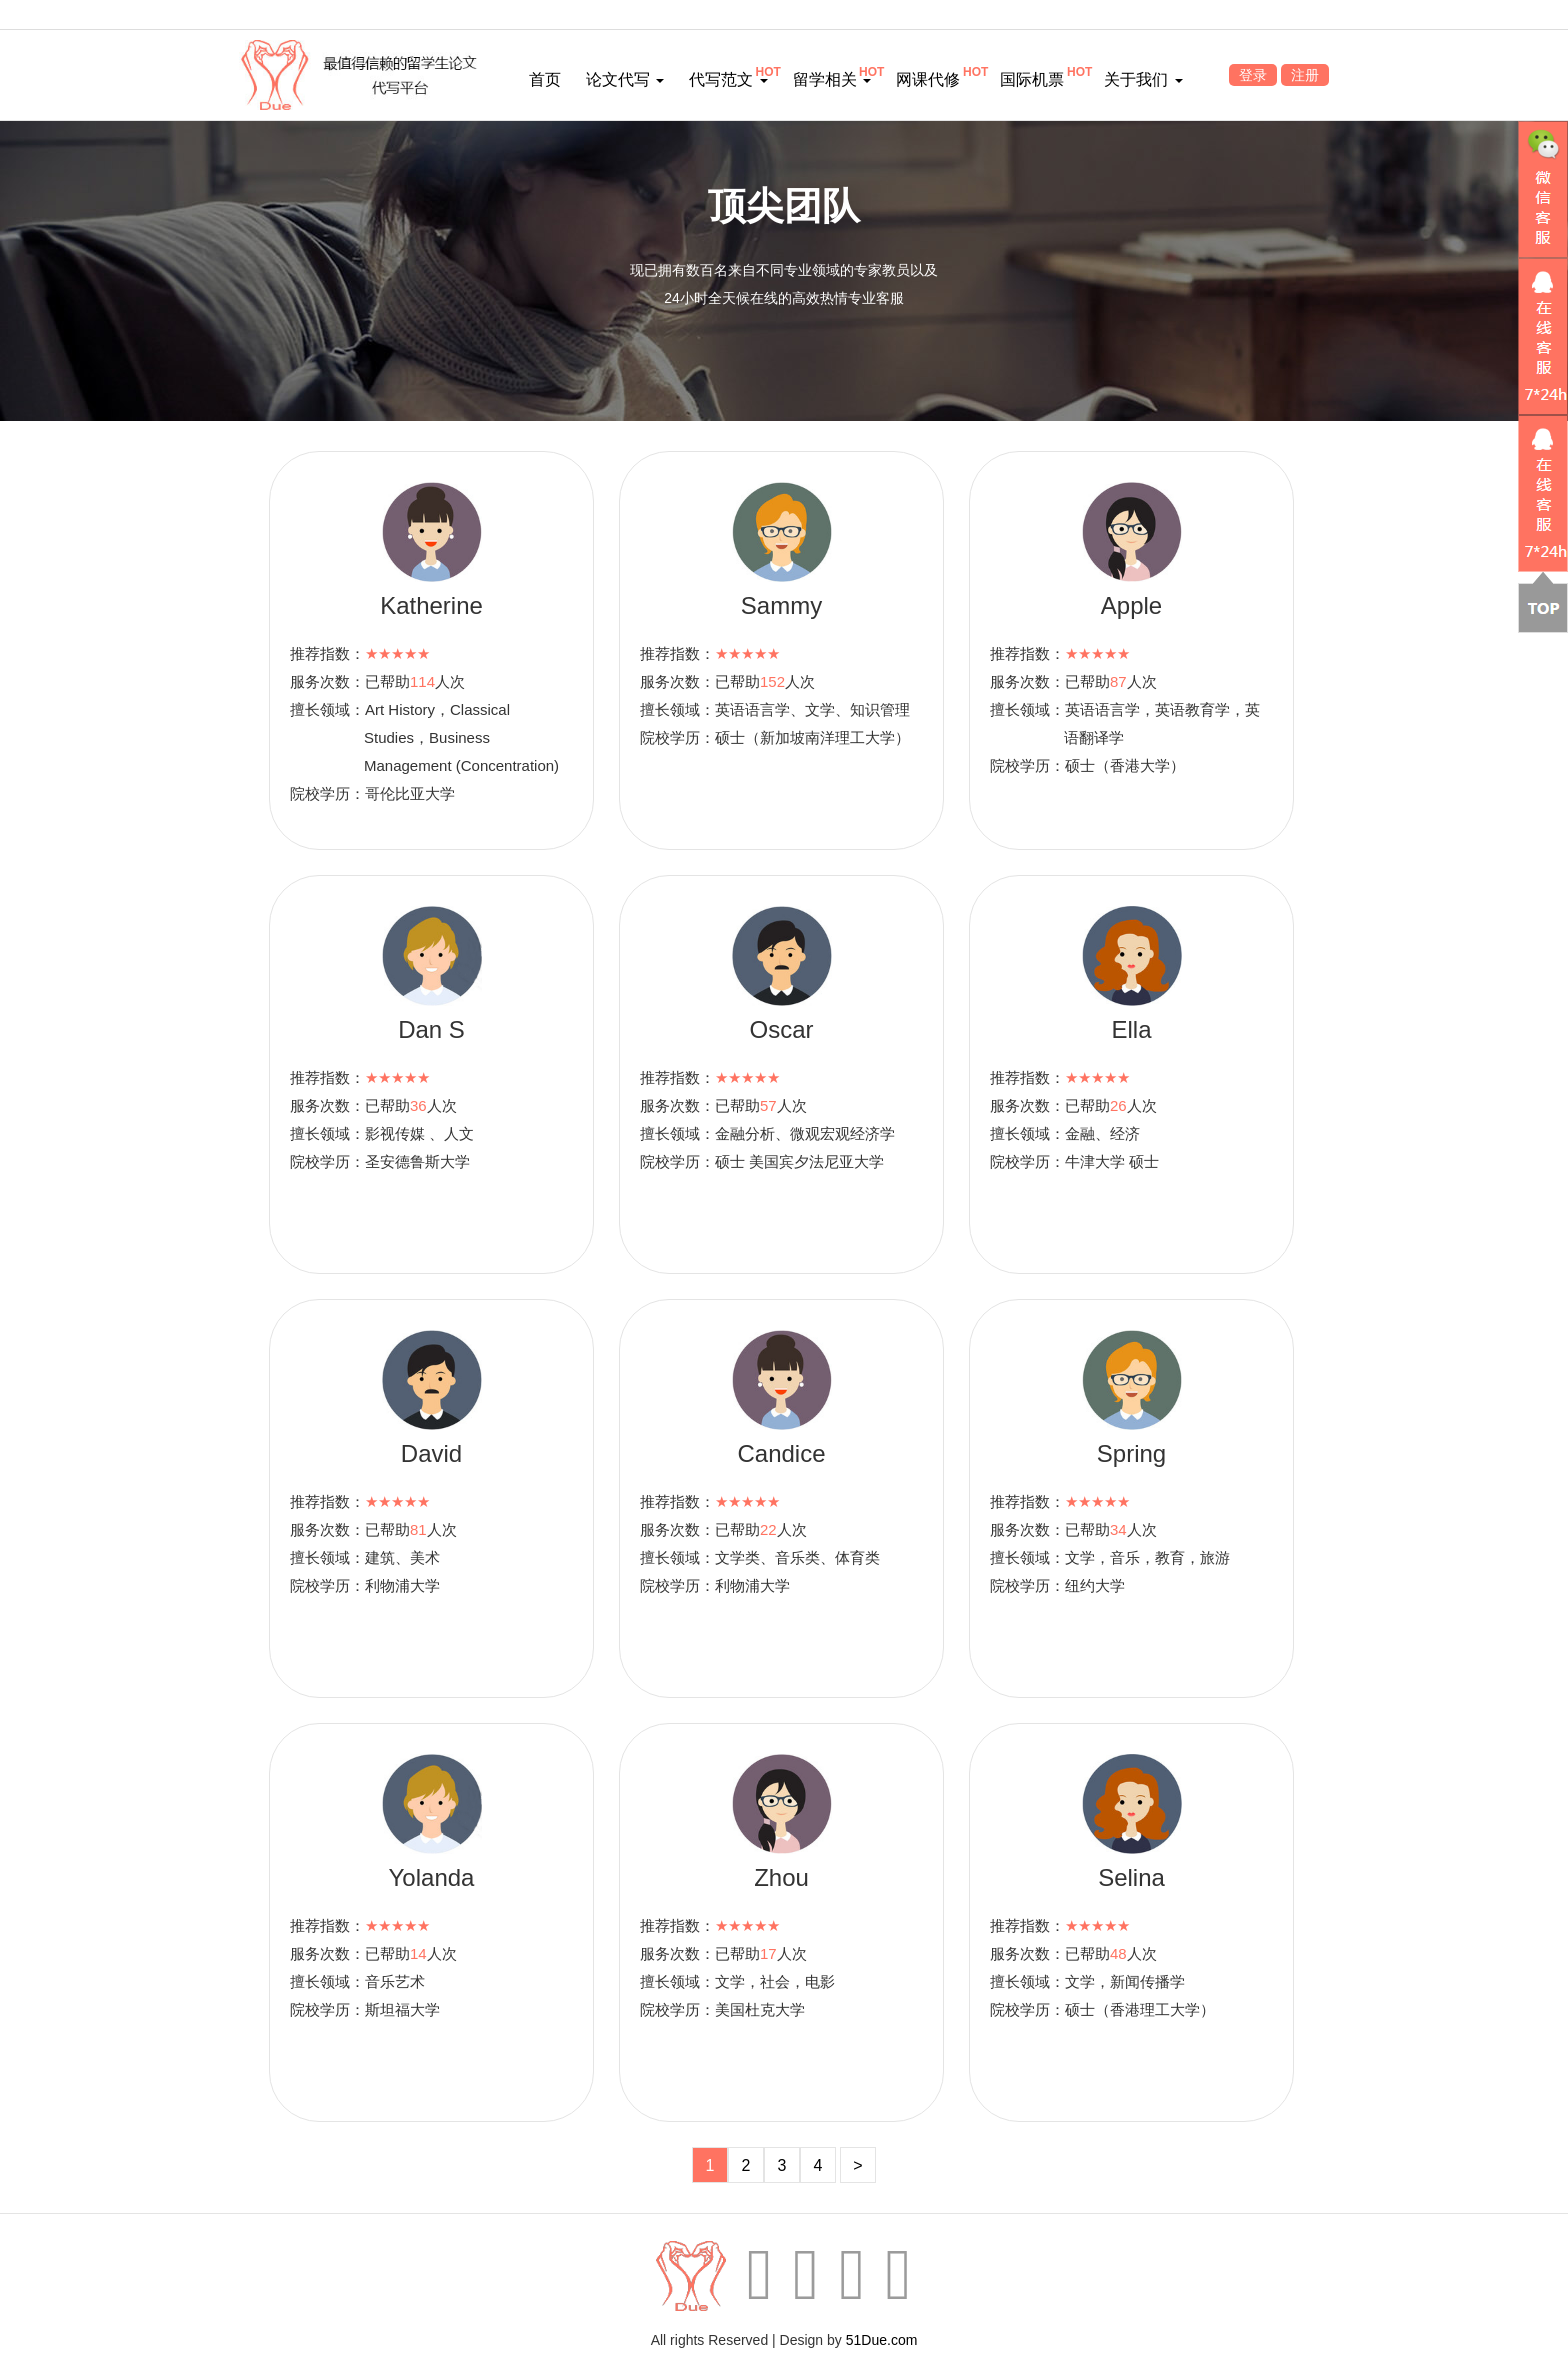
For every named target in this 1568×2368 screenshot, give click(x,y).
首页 (545, 79)
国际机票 (1032, 79)
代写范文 (728, 79)
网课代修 (928, 79)
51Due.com (882, 2340)
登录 (1253, 75)
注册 (1305, 75)
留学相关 (832, 79)
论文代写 (625, 79)
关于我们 (1143, 79)
